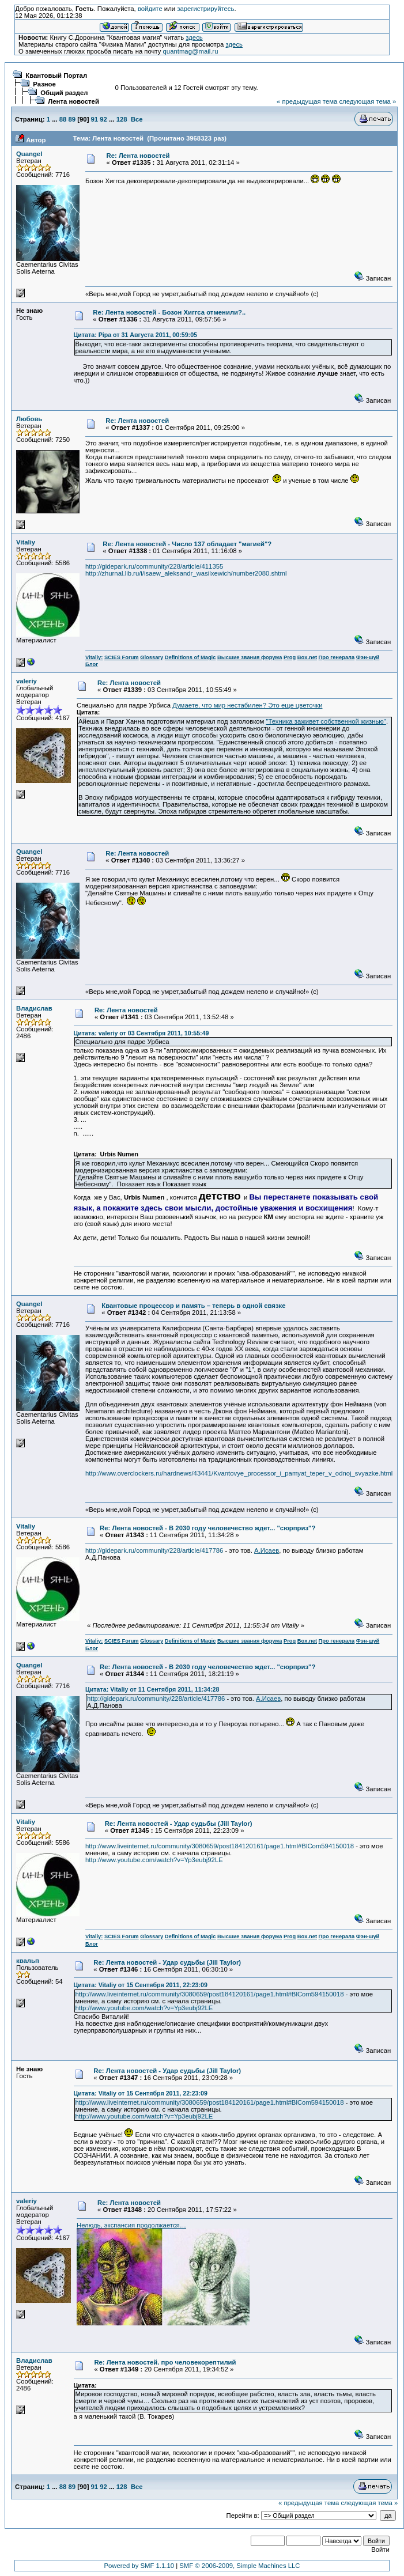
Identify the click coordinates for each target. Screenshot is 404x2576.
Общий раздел (64, 92)
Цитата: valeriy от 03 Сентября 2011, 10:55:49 (141, 1033)
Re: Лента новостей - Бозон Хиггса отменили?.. (169, 312)
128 (121, 119)
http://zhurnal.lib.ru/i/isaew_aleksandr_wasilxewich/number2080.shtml (185, 573)
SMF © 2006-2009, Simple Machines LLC (239, 2565)
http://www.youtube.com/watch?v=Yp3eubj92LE (154, 1859)
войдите (150, 8)
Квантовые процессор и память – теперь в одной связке (193, 1305)
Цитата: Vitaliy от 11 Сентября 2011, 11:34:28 (152, 1689)
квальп (27, 1960)
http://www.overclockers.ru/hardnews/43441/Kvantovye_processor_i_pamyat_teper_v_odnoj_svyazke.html (238, 1473)
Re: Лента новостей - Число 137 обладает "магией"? (187, 543)
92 (103, 119)
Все (137, 119)
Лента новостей (73, 101)
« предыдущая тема (307, 101)
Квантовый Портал (56, 75)
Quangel (29, 153)
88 (63, 119)
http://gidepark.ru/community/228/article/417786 (154, 1550)
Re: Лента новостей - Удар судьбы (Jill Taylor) (178, 1823)
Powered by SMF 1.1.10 (139, 2565)
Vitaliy (25, 542)
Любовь (29, 418)
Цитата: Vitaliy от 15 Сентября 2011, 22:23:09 (140, 1984)
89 (71, 119)
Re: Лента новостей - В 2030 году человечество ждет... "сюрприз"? (207, 1528)
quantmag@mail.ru (190, 51)
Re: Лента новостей (137, 155)
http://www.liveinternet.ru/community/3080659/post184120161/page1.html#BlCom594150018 (219, 1846)
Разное (44, 84)
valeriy (26, 681)
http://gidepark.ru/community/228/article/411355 (154, 566)
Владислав (34, 1008)
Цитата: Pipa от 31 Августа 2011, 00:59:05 (136, 334)
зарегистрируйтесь (205, 8)
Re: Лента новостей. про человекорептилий (165, 2362)
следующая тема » (367, 101)
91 (95, 119)
